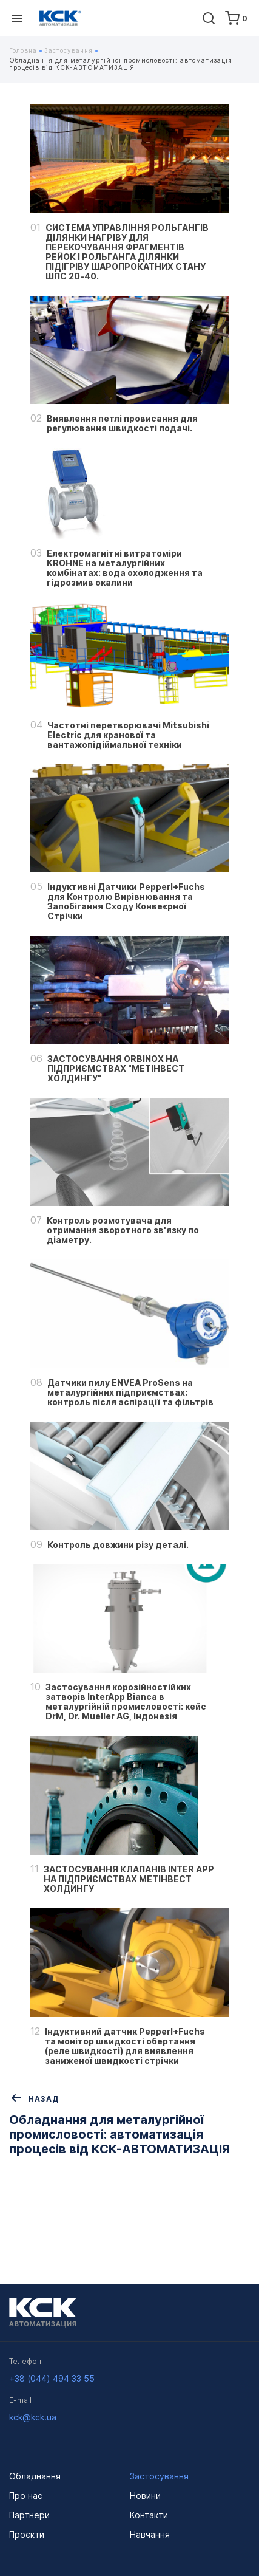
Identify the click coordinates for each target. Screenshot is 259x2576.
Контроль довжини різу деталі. (118, 1545)
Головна (25, 50)
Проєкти (26, 2534)
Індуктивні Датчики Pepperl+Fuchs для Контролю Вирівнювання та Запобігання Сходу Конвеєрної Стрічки (126, 901)
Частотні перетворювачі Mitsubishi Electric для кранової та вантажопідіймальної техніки (128, 735)
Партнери (29, 2515)
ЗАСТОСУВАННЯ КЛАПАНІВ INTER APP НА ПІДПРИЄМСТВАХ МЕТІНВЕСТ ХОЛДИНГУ (129, 1879)
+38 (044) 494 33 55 (52, 2378)
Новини (145, 2495)
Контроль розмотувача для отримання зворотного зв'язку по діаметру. (123, 1230)
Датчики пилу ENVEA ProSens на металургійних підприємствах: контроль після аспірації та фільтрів (130, 1392)
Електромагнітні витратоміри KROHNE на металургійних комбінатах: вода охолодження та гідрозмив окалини (125, 568)
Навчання (150, 2534)
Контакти (149, 2515)
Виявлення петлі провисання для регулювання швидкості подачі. (122, 423)
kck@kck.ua (32, 2417)
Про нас (25, 2495)
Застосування (71, 50)
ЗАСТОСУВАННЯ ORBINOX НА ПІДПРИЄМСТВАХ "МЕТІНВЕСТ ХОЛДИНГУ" (115, 1068)
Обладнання (35, 2476)
